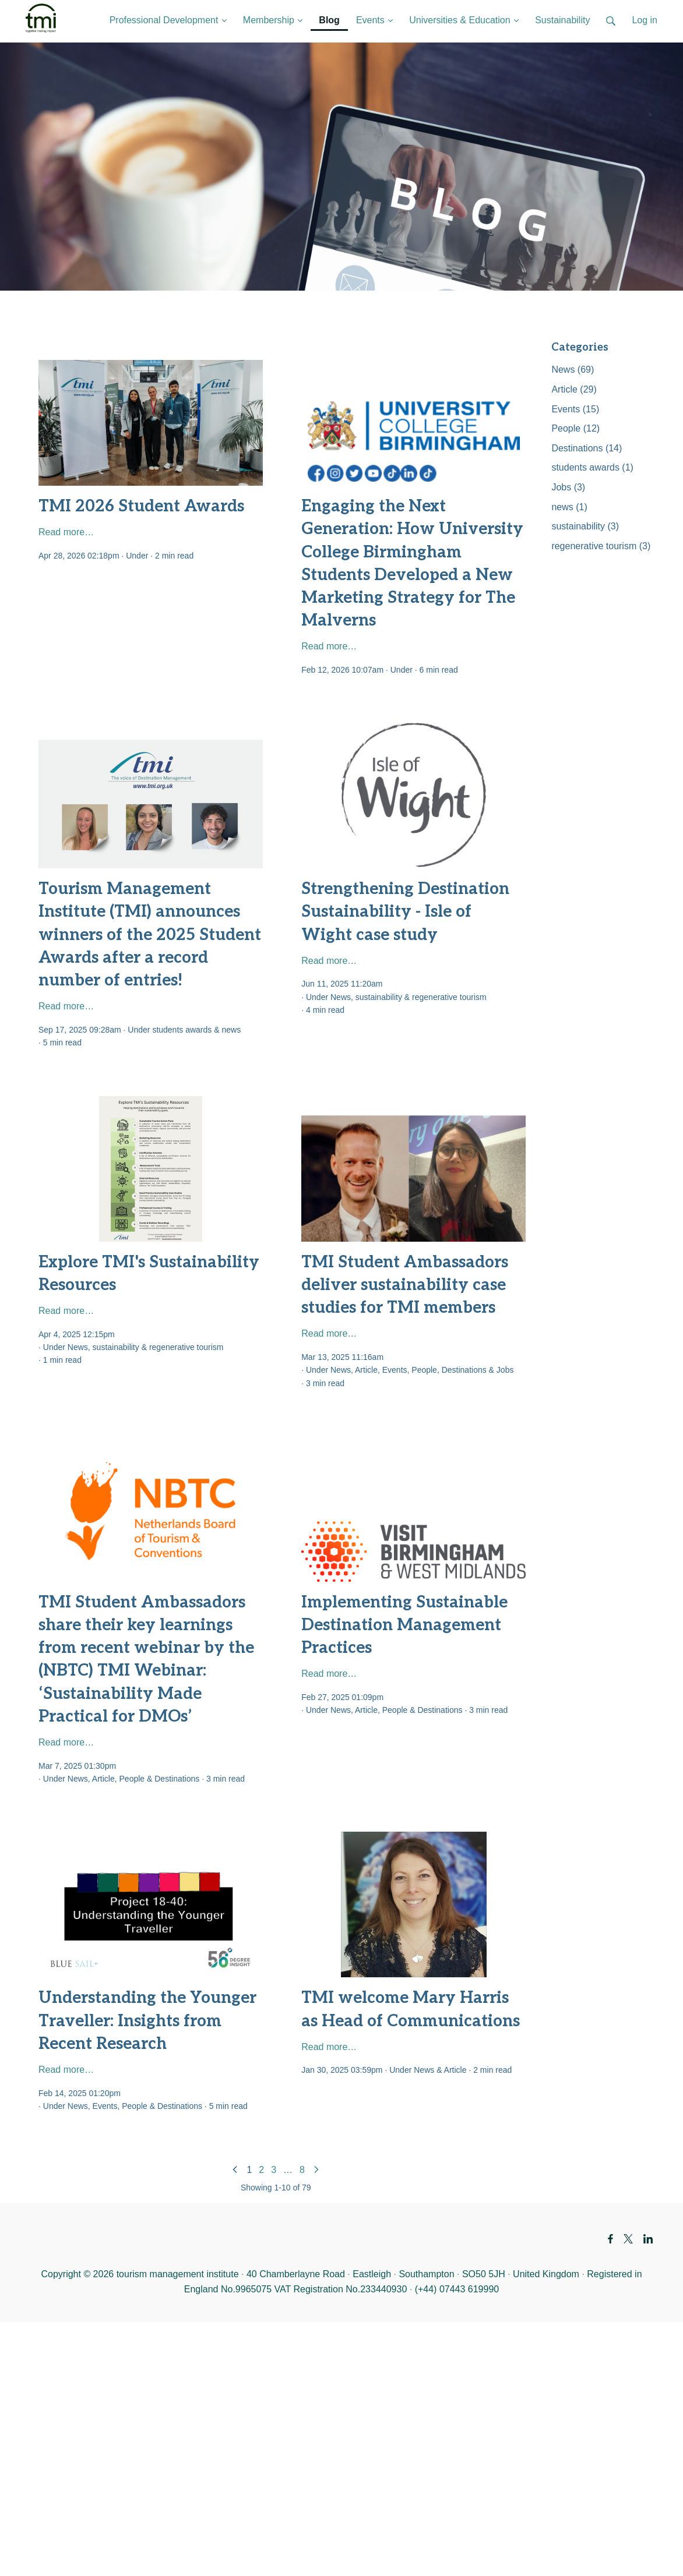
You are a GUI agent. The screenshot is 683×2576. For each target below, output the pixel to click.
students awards (182, 1029)
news (231, 1029)
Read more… (66, 532)
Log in (644, 20)
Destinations (464, 1369)
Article (366, 1369)
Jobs (505, 1369)
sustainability (378, 997)
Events (394, 1369)
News (340, 997)
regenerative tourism (449, 997)
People (424, 1369)
